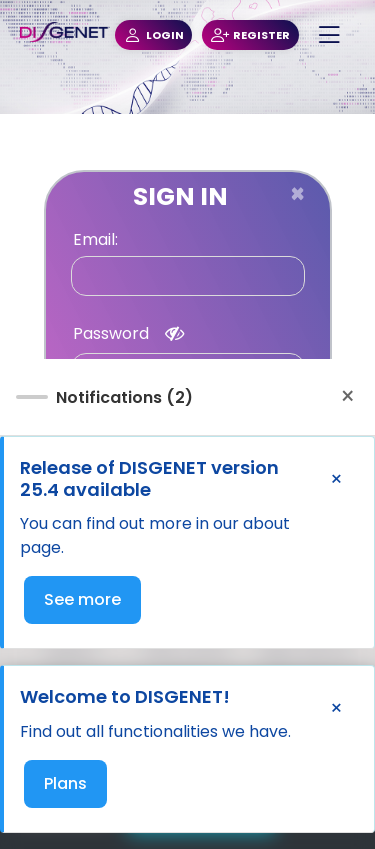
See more (82, 599)
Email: (95, 240)
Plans (65, 783)
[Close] (297, 194)
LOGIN (154, 35)
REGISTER (250, 35)
